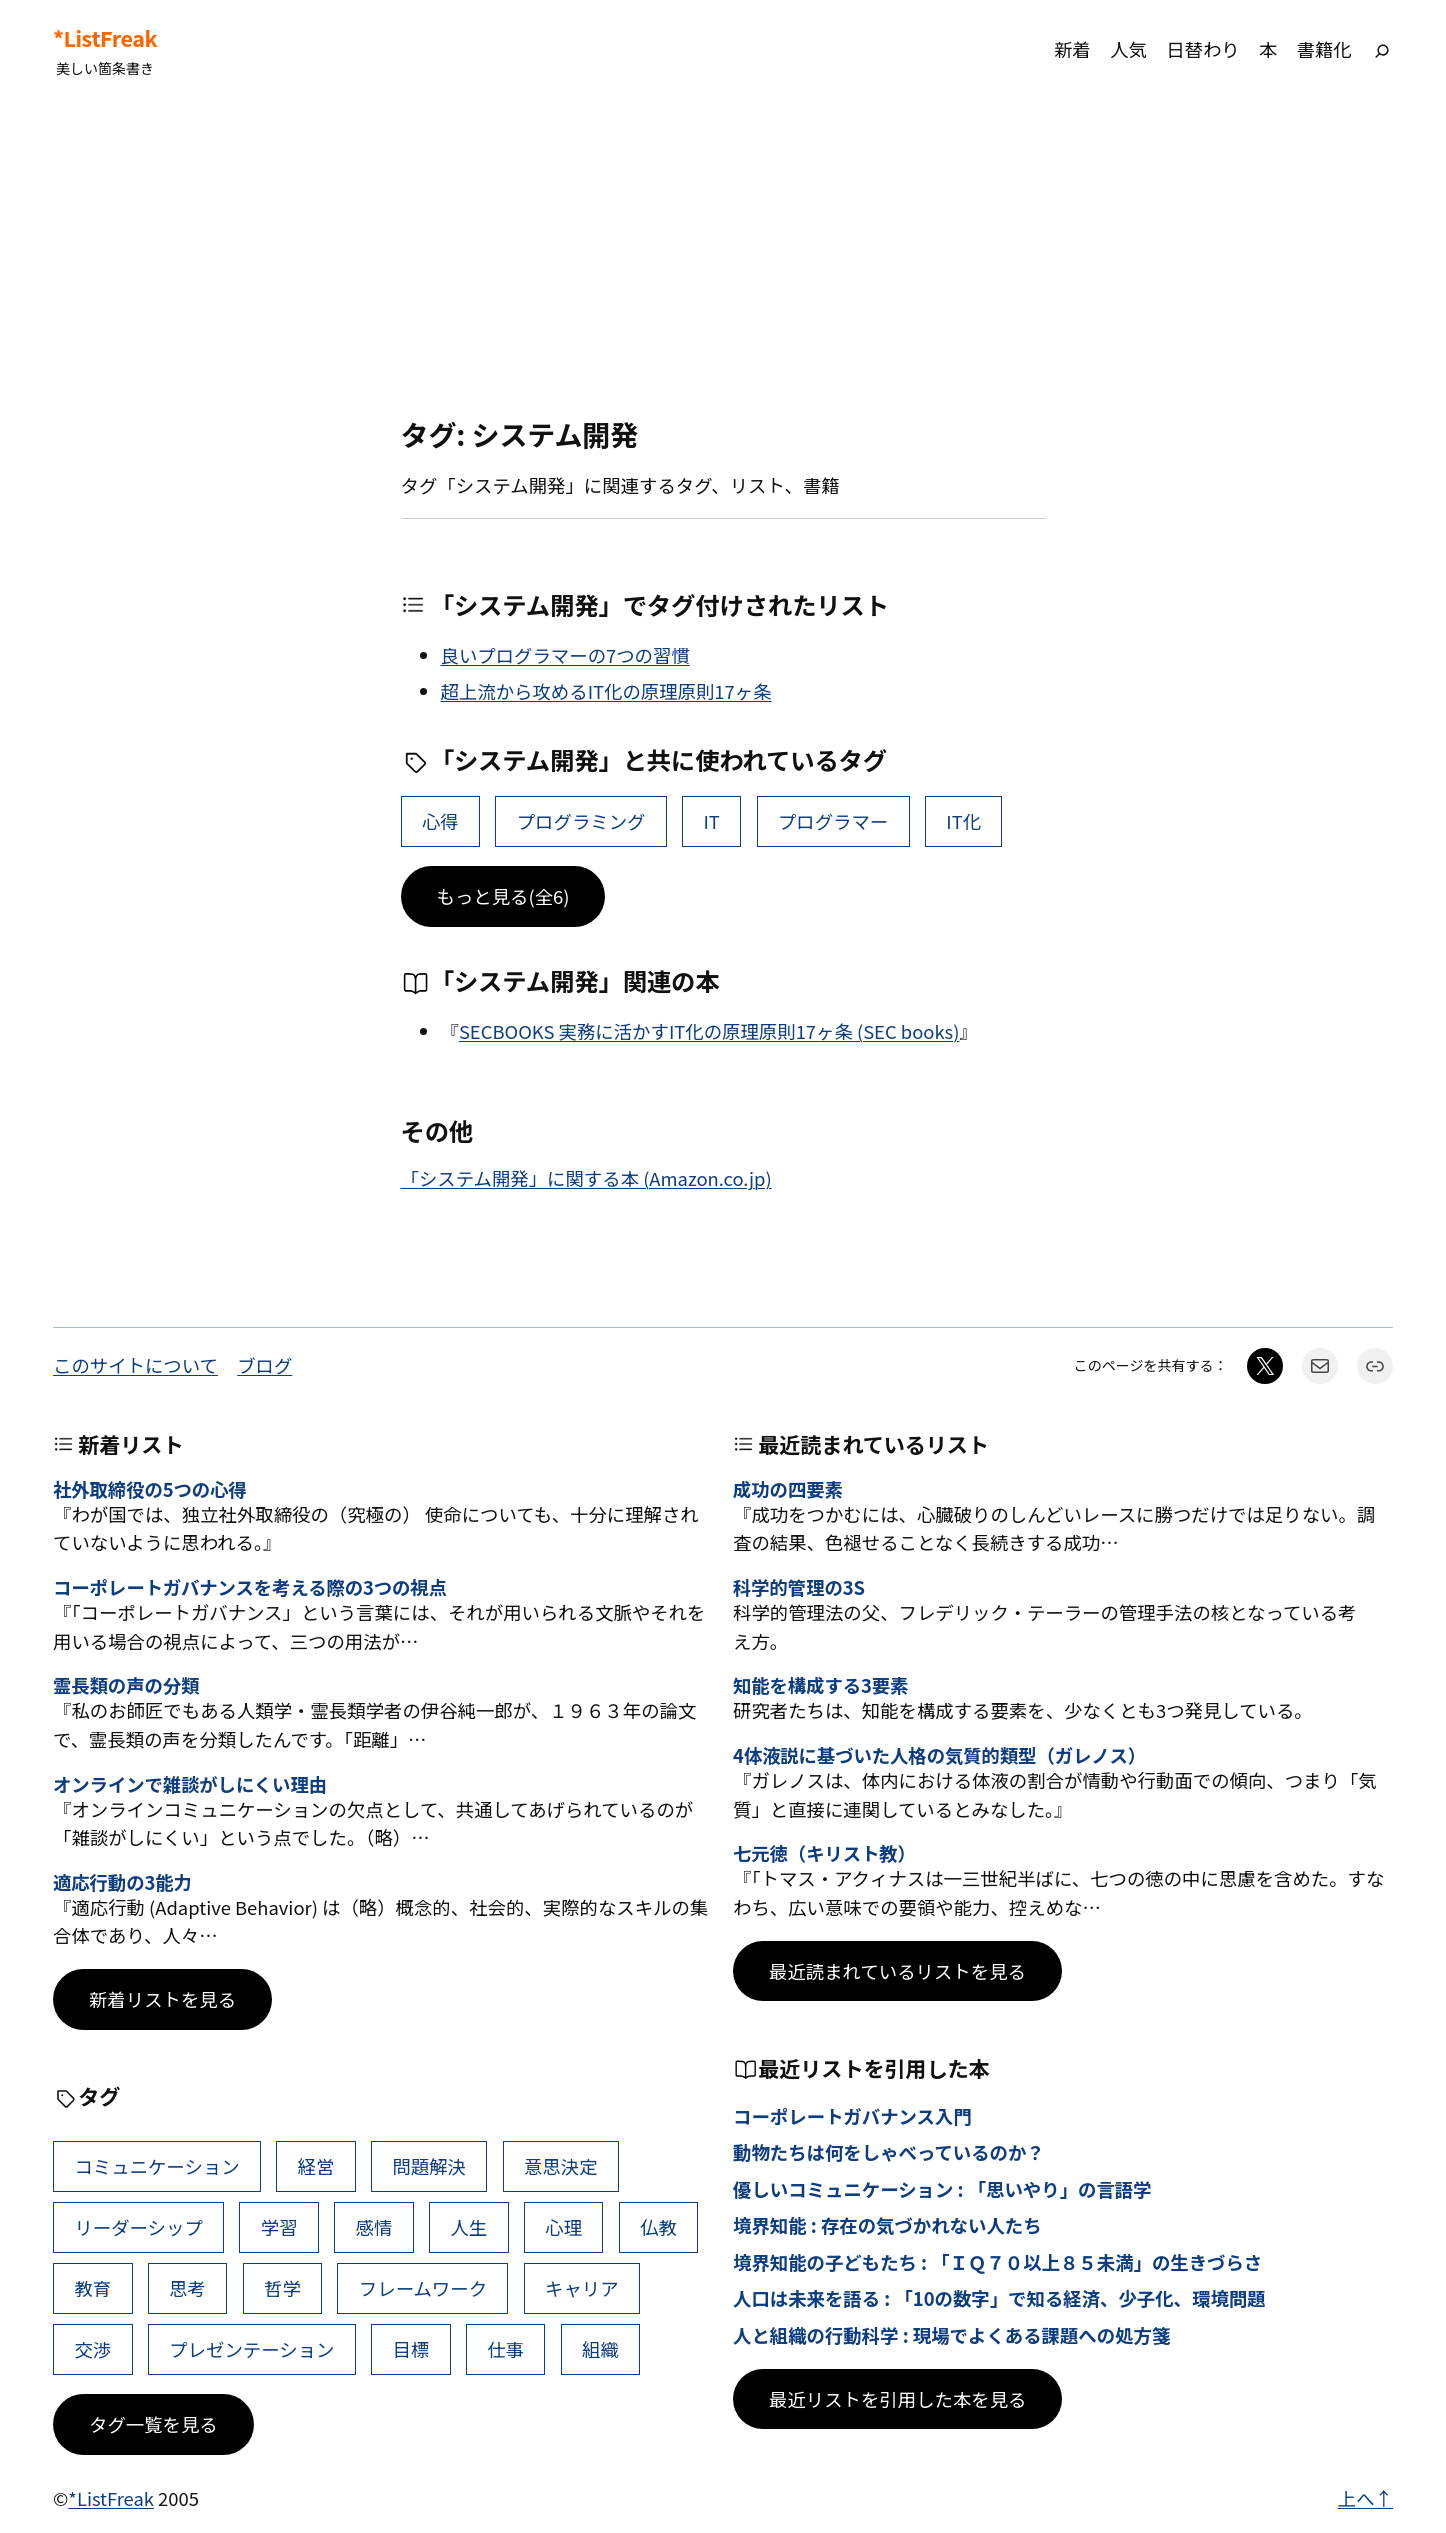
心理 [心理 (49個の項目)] (563, 2227)
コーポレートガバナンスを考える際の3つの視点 (250, 1587)
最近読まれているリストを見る (897, 1971)
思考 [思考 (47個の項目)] (187, 2288)
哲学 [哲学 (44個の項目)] (282, 2288)
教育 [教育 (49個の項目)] (92, 2288)
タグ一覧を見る (153, 2424)
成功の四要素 (788, 1489)
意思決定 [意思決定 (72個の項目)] (561, 2166)
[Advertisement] (723, 259)
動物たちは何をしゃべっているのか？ (889, 2152)
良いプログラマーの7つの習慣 (565, 655)
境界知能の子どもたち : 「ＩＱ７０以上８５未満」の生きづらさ (997, 2262)
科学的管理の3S (799, 1587)
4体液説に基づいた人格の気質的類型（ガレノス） (939, 1755)
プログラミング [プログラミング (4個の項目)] (581, 821)
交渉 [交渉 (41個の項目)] (92, 2349)
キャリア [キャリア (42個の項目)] (582, 2288)
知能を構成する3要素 (820, 1685)
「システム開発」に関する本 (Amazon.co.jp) (586, 1178)
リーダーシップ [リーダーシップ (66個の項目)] (138, 2227)
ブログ (264, 1365)
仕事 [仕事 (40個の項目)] (505, 2349)
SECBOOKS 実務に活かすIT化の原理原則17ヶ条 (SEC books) (709, 1031)
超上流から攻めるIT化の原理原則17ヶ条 (606, 691)
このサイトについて (135, 1365)
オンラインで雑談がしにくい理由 (190, 1784)
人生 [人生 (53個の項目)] (468, 2227)
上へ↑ (1365, 2498)
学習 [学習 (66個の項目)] (279, 2227)
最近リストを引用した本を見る (897, 2399)
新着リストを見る (162, 1999)
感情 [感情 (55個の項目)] (374, 2227)
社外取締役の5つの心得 (150, 1489)
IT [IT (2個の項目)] (711, 821)
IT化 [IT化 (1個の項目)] (963, 821)
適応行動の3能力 (122, 1882)
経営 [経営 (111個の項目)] (316, 2166)
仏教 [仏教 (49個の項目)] (658, 2227)
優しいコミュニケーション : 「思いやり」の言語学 (942, 2189)
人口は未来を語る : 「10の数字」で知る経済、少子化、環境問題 (999, 2298)
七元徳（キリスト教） (824, 1853)
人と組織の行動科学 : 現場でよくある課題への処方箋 (951, 2335)
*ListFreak (105, 38)
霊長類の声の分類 (126, 1685)
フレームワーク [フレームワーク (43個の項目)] (423, 2288)
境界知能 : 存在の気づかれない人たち (887, 2225)
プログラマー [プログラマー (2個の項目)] (833, 821)
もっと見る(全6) (503, 896)
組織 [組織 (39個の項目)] (600, 2349)
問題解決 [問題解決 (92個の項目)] (429, 2166)
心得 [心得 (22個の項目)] (440, 821)
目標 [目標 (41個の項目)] (410, 2349)
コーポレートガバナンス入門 (852, 2116)
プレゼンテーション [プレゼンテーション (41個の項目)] (251, 2349)
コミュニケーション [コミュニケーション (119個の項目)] (156, 2166)
